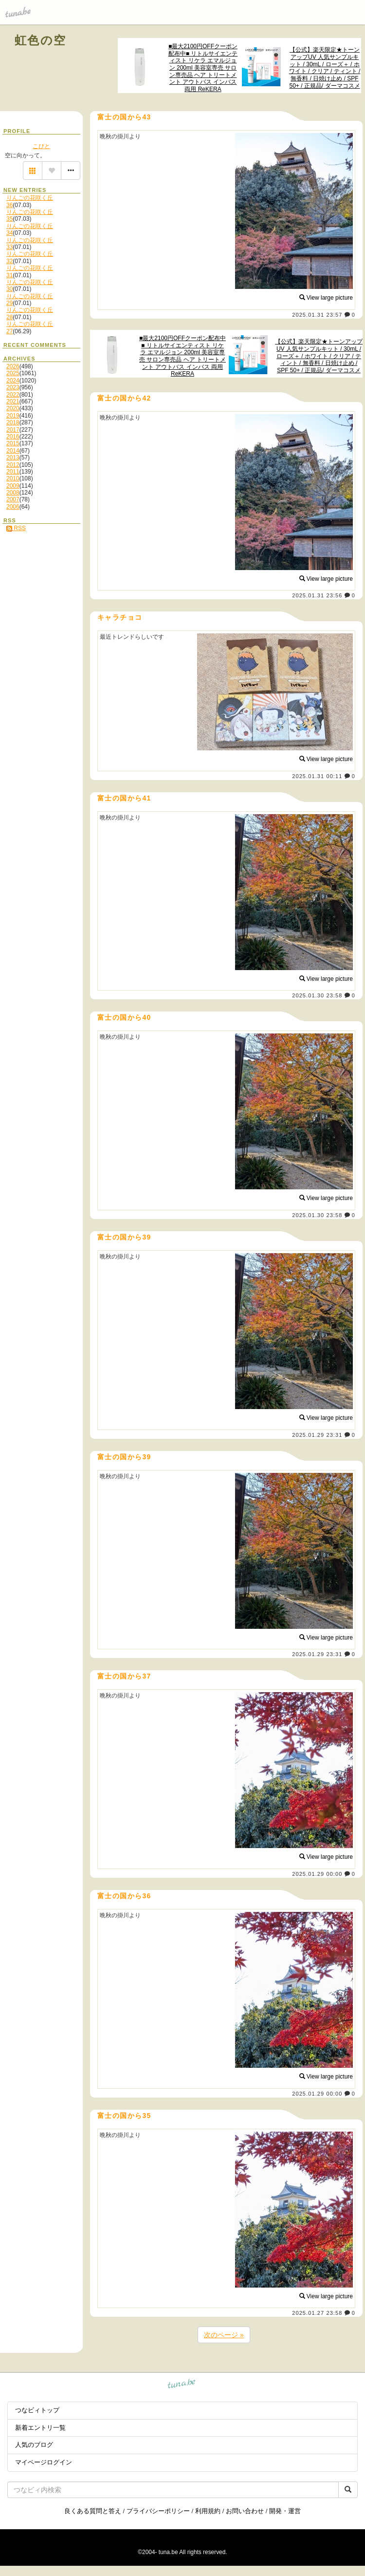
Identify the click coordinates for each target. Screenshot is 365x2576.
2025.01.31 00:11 (317, 776)
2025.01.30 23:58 (317, 995)
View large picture (326, 297)
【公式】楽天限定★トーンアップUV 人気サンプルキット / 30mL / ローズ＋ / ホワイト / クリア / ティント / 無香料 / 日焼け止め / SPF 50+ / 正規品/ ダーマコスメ (325, 67)
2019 (12, 415)
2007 (12, 499)
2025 (12, 373)
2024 (12, 380)
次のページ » (224, 2335)
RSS (16, 528)
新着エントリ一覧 (40, 2427)
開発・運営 (285, 2511)
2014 (12, 450)
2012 (12, 464)
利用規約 (207, 2511)
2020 (12, 408)
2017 (12, 429)
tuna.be (182, 2385)
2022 (12, 394)
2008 (12, 492)
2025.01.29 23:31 (317, 1435)
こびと (41, 146)
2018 (12, 422)
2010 (12, 478)
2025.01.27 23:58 (317, 2313)
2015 (12, 443)
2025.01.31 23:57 (317, 315)
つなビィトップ (37, 2410)
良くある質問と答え (92, 2511)
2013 (12, 457)
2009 (12, 485)
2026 (12, 366)
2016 (12, 436)
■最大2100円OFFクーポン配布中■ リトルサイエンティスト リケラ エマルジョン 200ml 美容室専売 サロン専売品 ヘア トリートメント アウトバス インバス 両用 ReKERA (203, 68)
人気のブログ (34, 2444)
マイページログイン (43, 2462)
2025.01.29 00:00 (317, 1874)
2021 (12, 401)
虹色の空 (41, 40)
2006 (12, 506)
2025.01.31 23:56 (317, 595)
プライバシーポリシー (158, 2511)
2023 (12, 387)
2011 (12, 471)
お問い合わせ (245, 2511)
